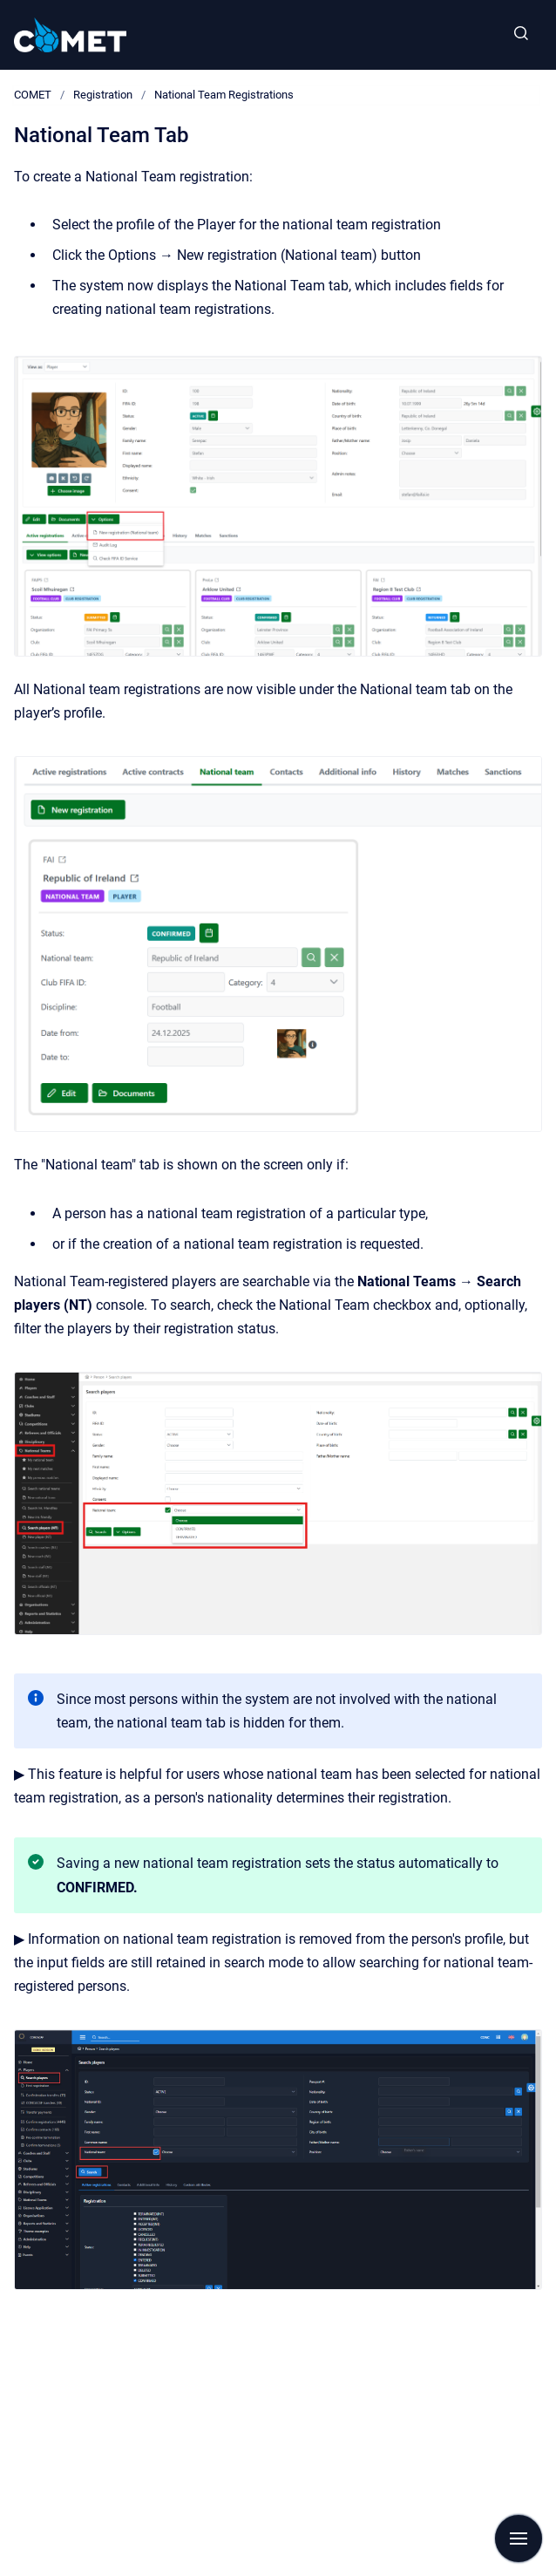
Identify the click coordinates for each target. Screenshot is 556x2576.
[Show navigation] (518, 2538)
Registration (102, 94)
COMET (32, 94)
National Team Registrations (224, 94)
